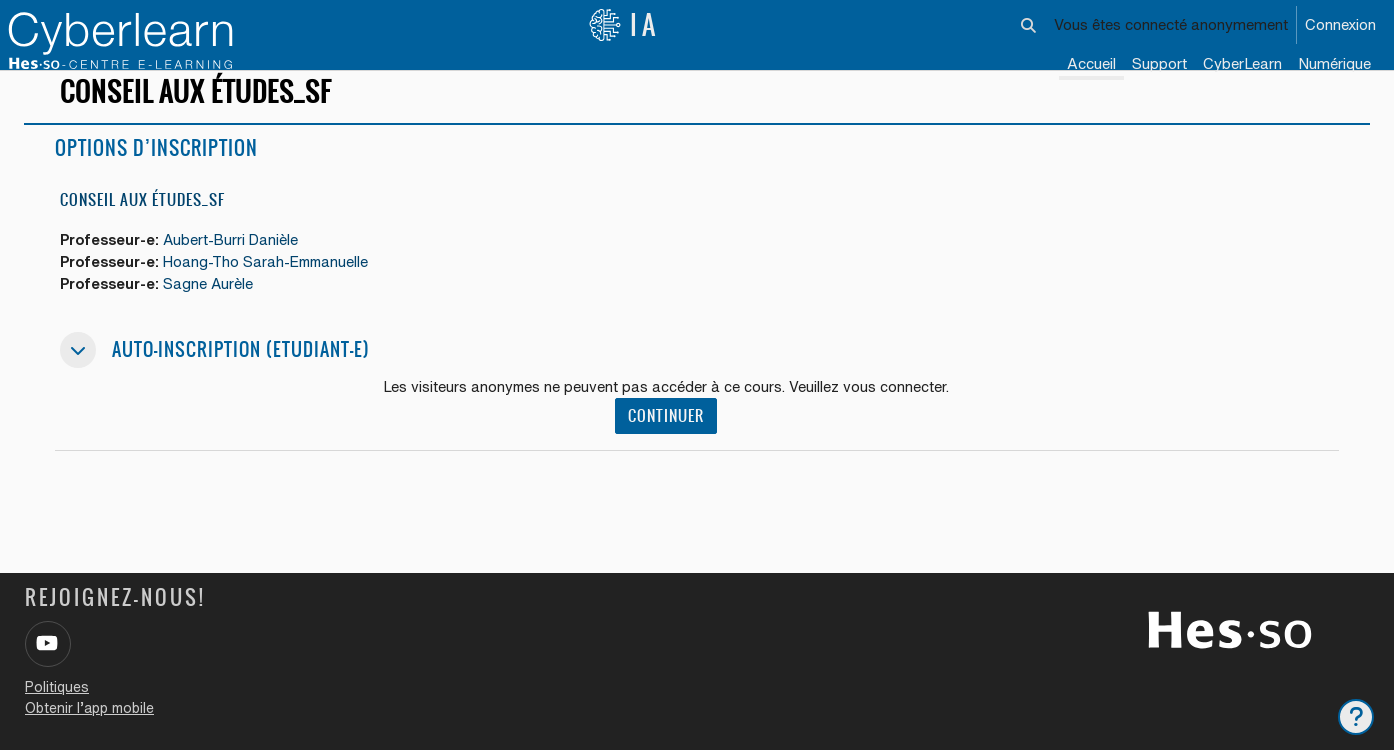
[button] (1028, 25)
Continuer (669, 441)
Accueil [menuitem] (1091, 63)
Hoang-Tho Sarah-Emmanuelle (276, 285)
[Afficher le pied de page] (1356, 717)
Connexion (1340, 24)
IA (624, 25)
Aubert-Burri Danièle (239, 263)
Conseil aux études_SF (142, 222)
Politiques (57, 687)
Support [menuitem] (1159, 63)
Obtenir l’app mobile (89, 708)
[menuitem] (1242, 65)
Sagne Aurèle (215, 308)
